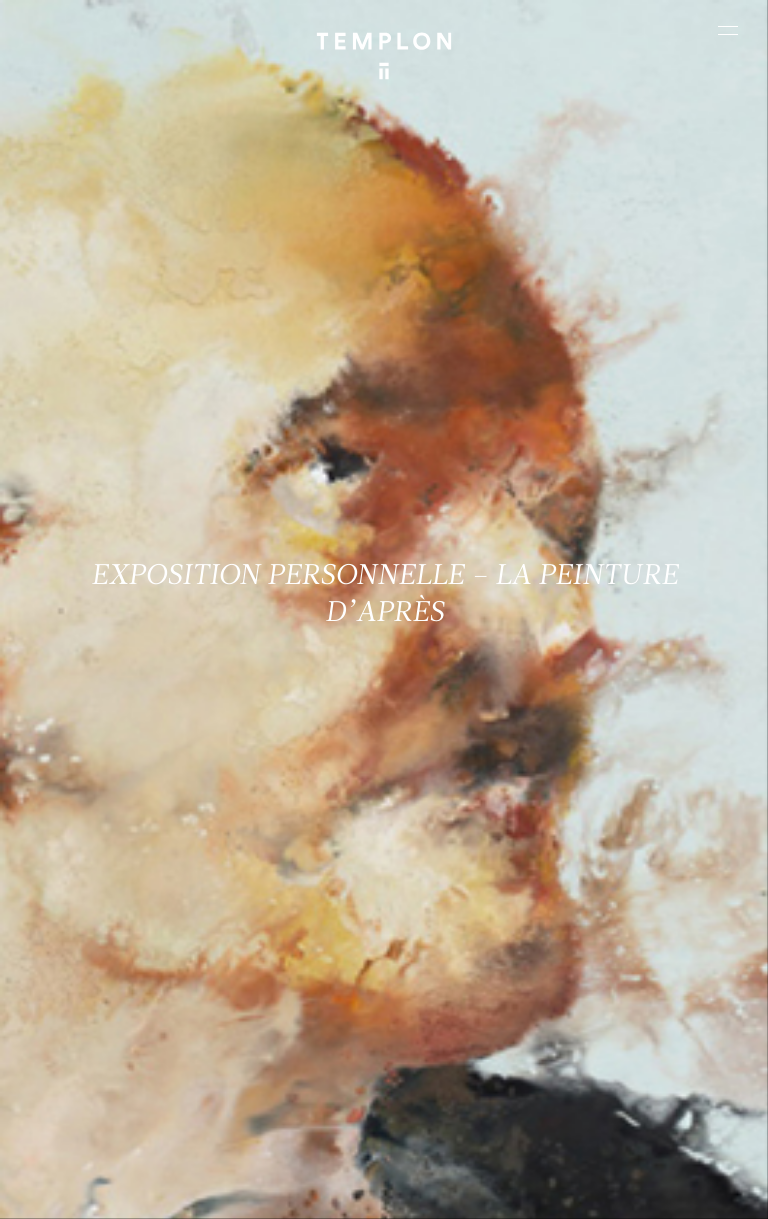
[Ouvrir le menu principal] (728, 30)
